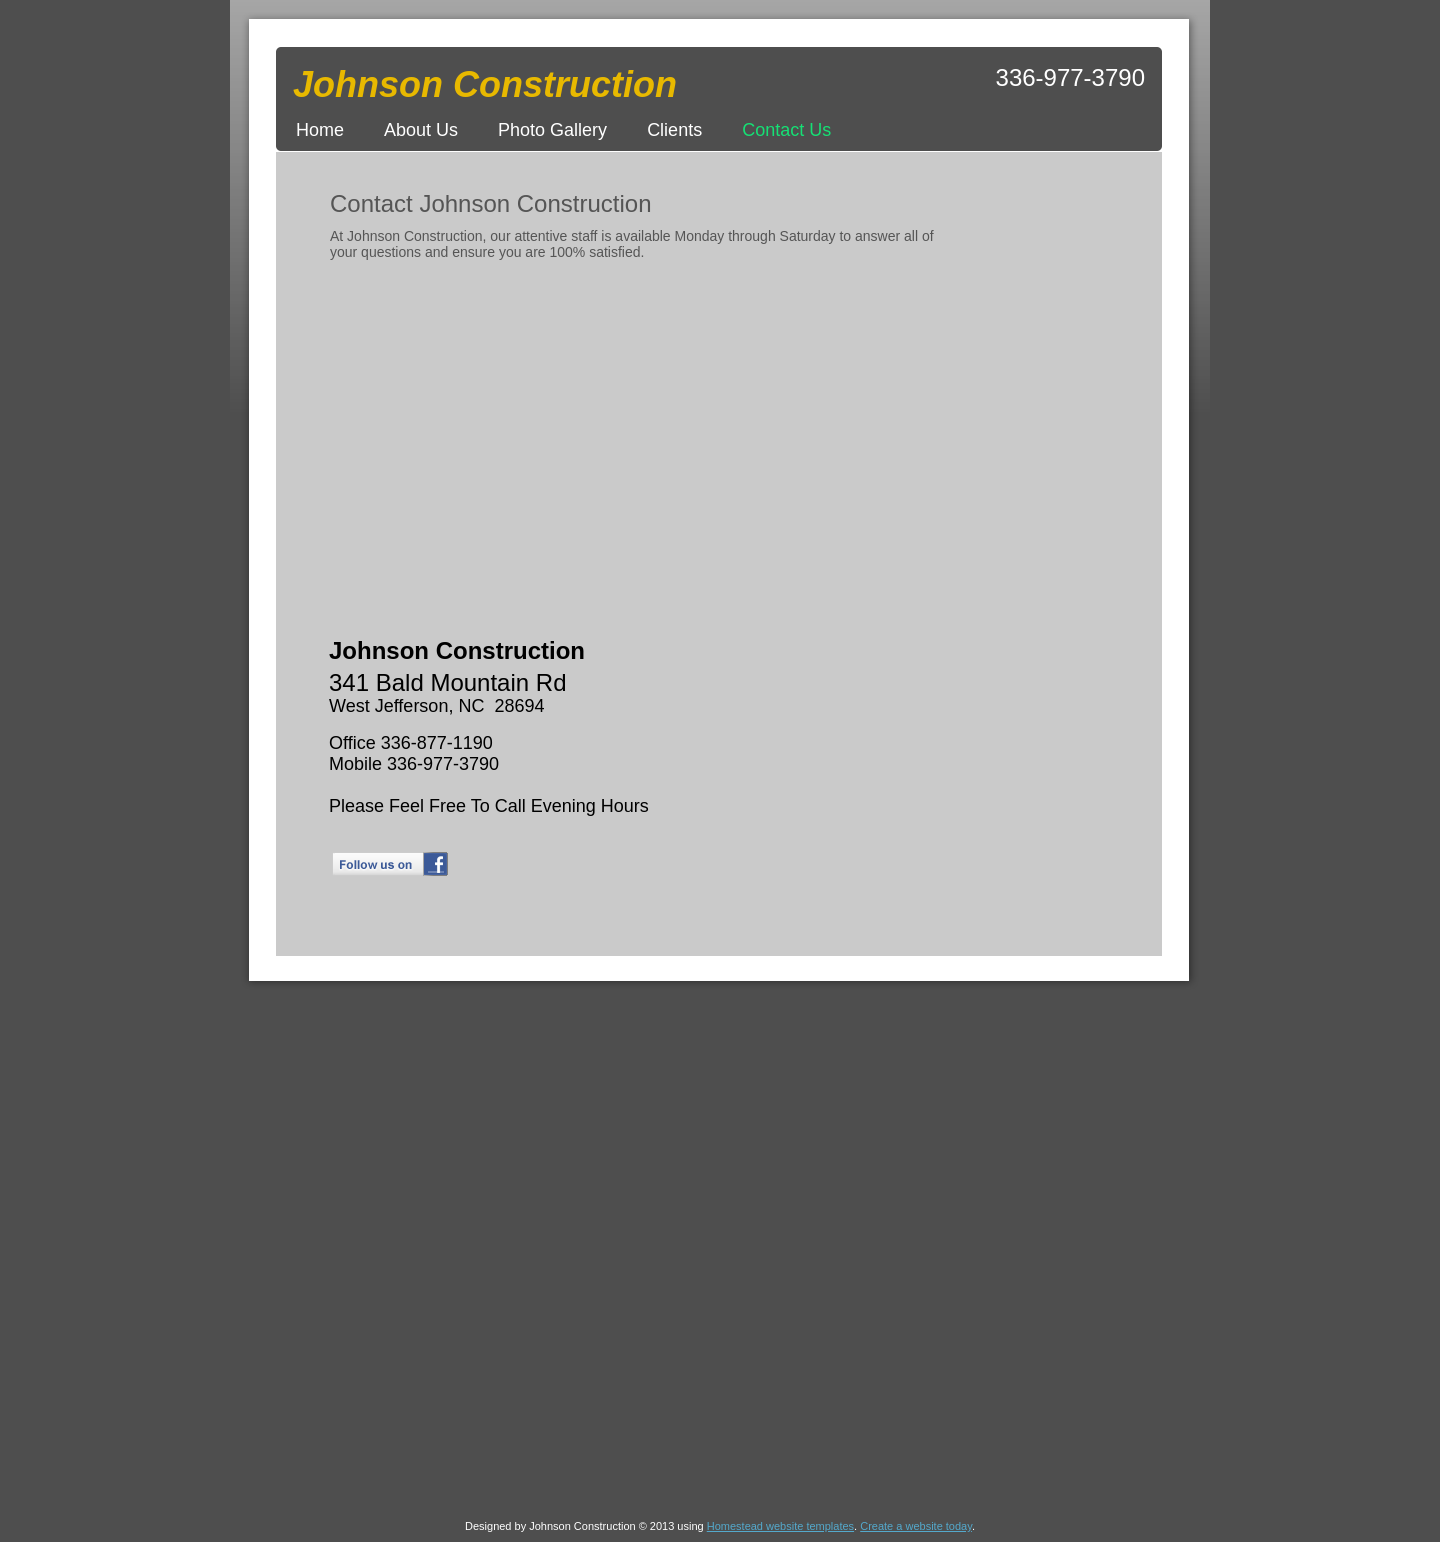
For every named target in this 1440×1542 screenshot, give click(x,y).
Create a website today (916, 1526)
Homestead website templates (780, 1526)
